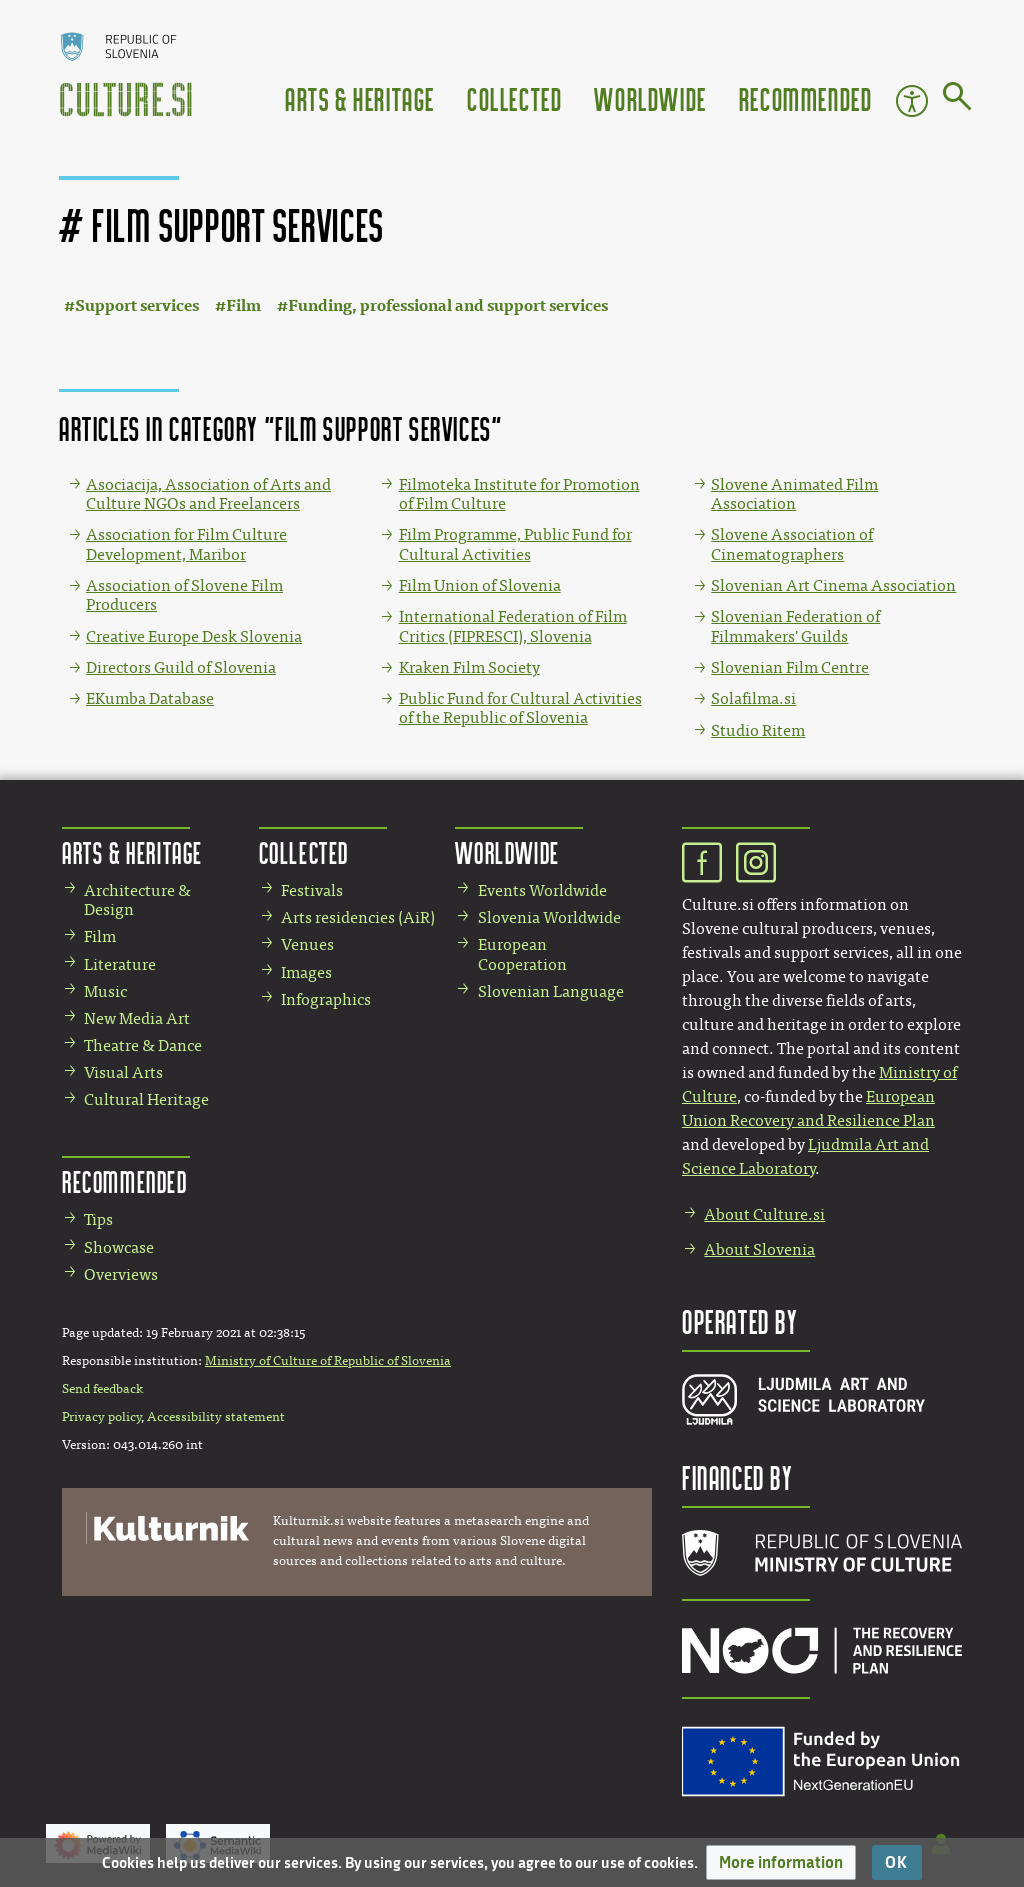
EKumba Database (150, 698)
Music (105, 991)
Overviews (121, 1274)
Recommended (806, 98)
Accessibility (912, 101)
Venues (307, 944)
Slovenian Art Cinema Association (833, 585)
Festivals (312, 890)
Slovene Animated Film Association (794, 494)
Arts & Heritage (360, 98)
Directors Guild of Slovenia (181, 667)
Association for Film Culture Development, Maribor (186, 544)
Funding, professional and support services (448, 305)
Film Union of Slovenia (480, 585)
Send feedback (102, 1389)
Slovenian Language (551, 991)
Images (306, 972)
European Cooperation (522, 954)
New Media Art (137, 1018)
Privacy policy (101, 1417)
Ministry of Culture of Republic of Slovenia (328, 1361)
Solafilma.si (753, 698)
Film (243, 305)
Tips (98, 1219)
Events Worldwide (542, 890)
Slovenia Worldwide (549, 917)
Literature (120, 964)
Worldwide (650, 98)
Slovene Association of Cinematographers (792, 544)
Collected (514, 98)
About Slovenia (759, 1249)
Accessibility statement (216, 1417)
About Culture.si (764, 1214)
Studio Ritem (758, 730)
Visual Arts (123, 1072)
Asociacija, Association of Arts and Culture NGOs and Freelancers (208, 494)
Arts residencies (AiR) (358, 917)
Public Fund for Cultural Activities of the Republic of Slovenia (520, 708)
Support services (137, 305)
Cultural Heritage (146, 1099)
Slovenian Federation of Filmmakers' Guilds (795, 626)
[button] (781, 1862)
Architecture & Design (137, 900)
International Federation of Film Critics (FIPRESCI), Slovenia (513, 626)
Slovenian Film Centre (790, 667)
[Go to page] (957, 100)
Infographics (326, 999)
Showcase (119, 1247)
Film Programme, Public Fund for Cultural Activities (515, 544)
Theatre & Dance (143, 1045)
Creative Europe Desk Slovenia (194, 636)
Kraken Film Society (469, 667)
